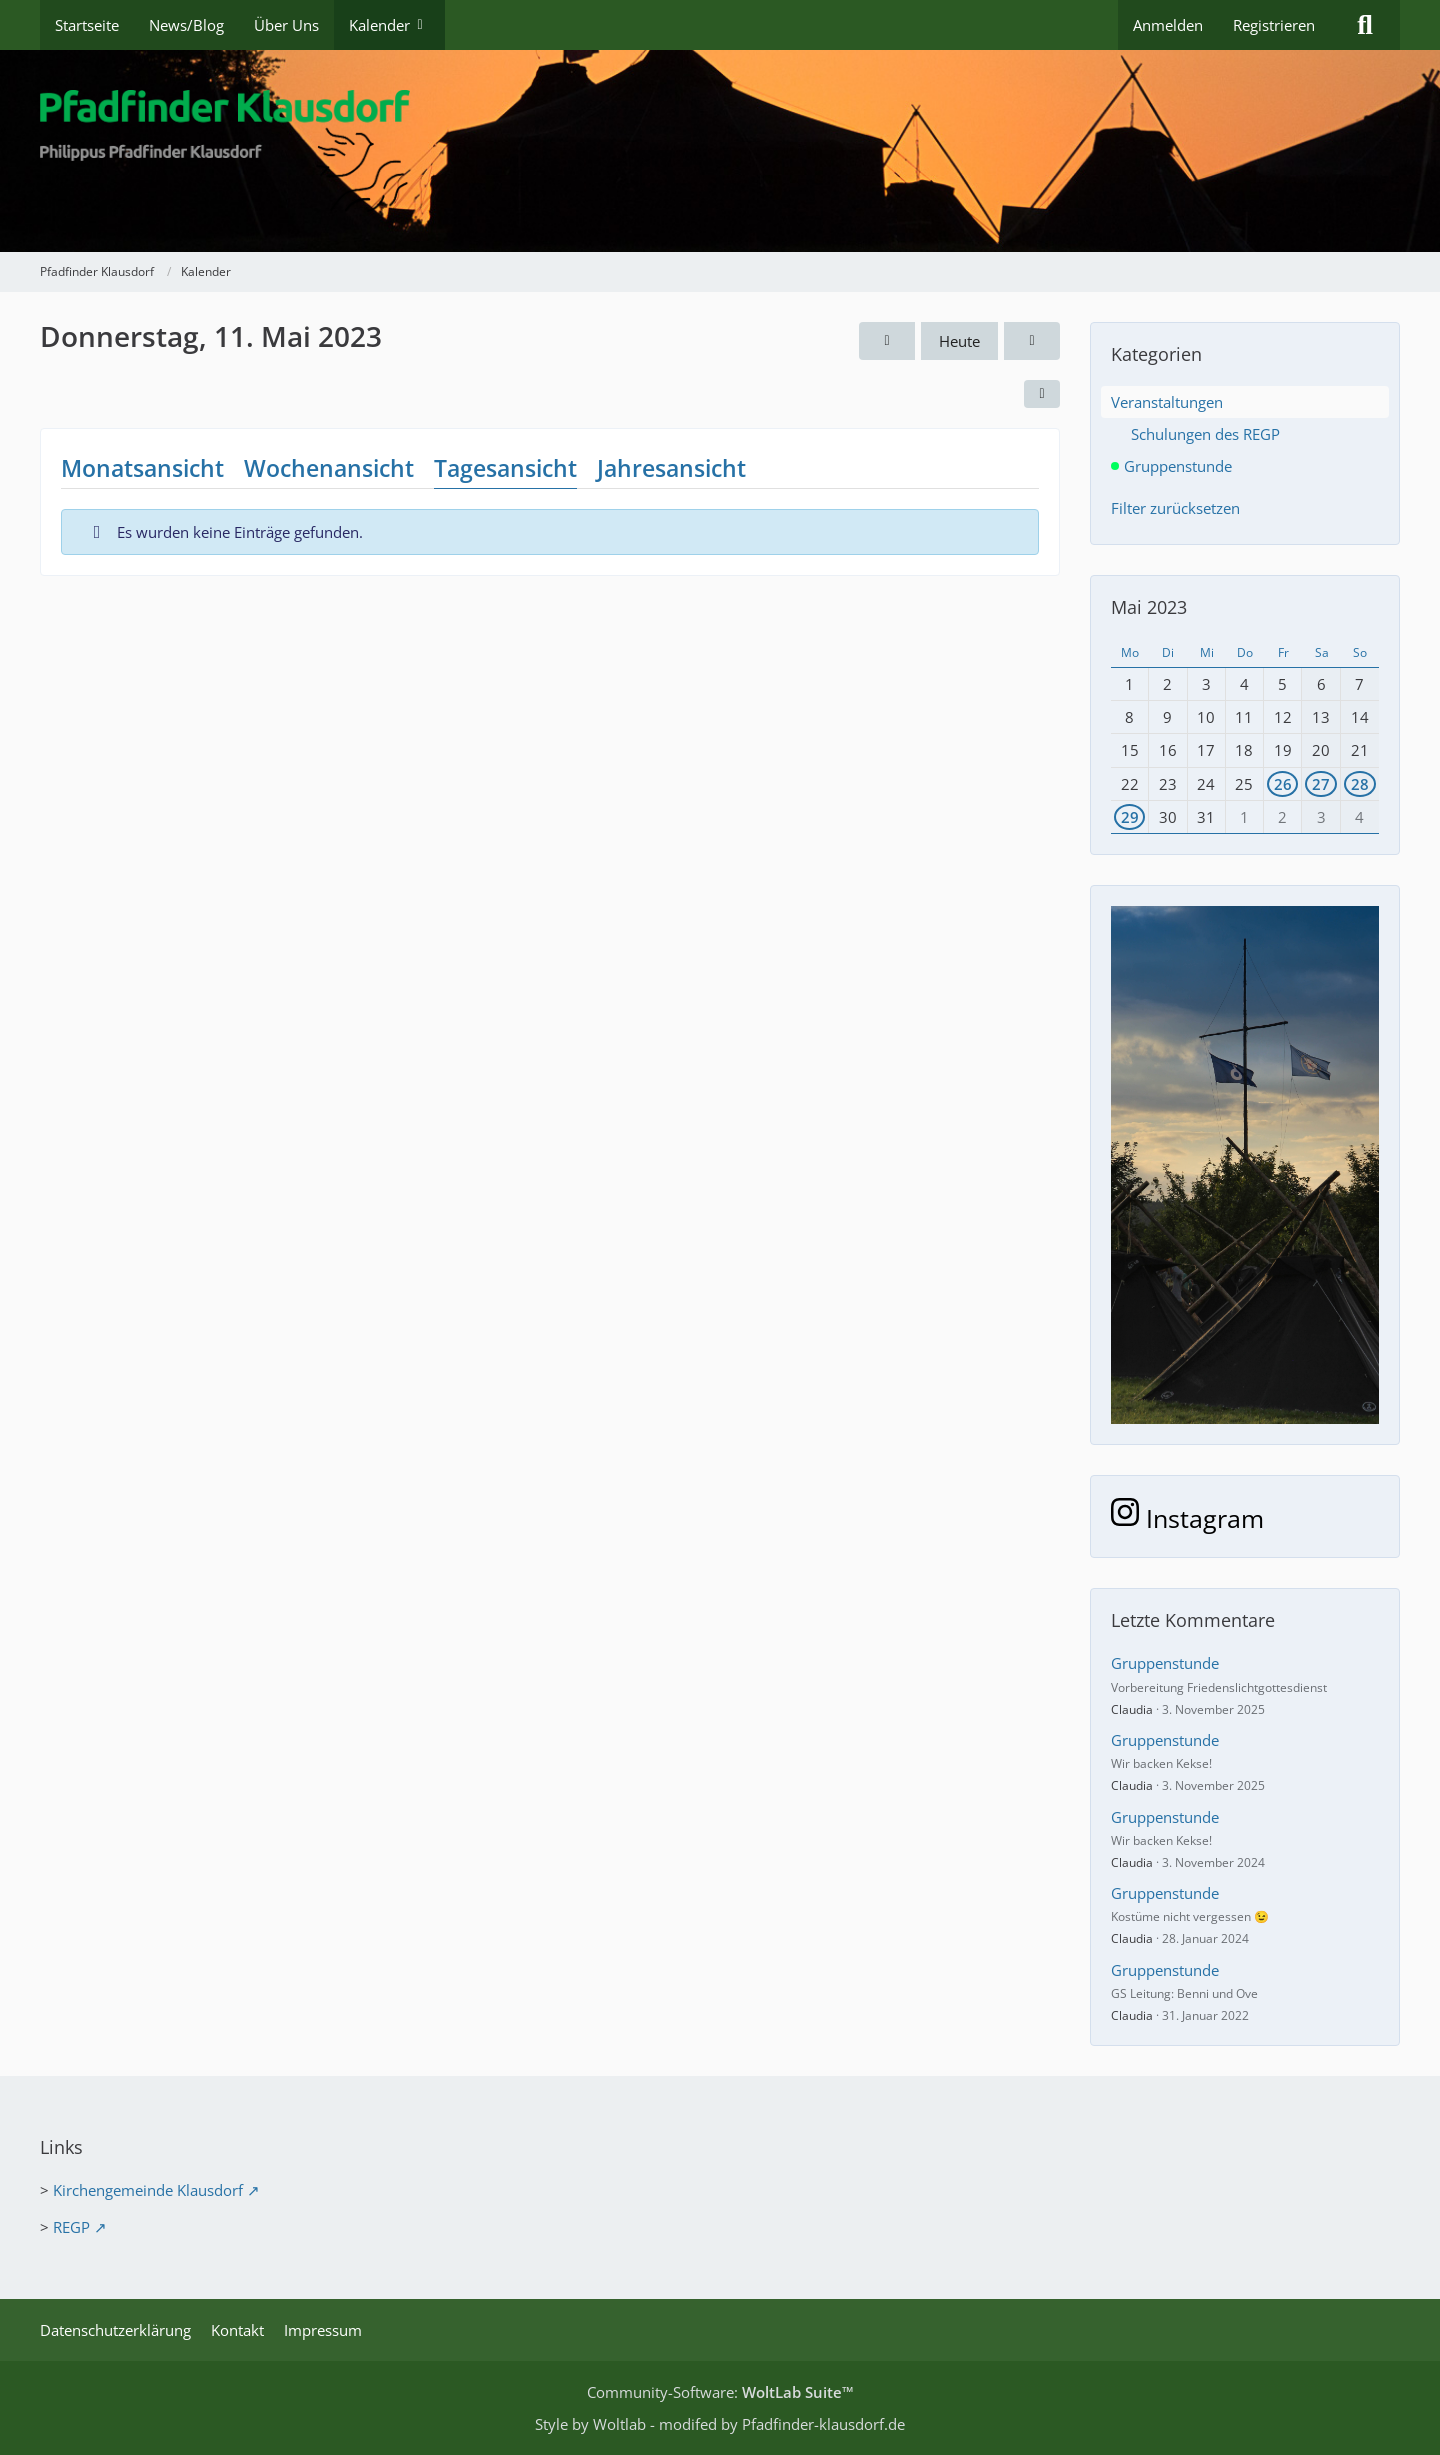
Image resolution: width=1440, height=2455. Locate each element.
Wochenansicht (329, 468)
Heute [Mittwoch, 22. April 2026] (959, 341)
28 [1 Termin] (1360, 784)
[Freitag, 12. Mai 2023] (1032, 341)
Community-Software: (720, 2392)
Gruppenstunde (1165, 1663)
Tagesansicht (505, 468)
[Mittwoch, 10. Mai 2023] (887, 341)
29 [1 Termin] (1130, 817)
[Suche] (1365, 25)
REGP (71, 2227)
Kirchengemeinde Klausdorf (148, 2190)
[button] (1042, 394)
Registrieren (1274, 25)
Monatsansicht (142, 468)
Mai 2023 (1149, 607)
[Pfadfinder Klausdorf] (720, 151)
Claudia (1132, 1709)
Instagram (1187, 1518)
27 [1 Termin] (1321, 784)
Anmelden (1168, 25)
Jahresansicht (671, 468)
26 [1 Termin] (1283, 784)
